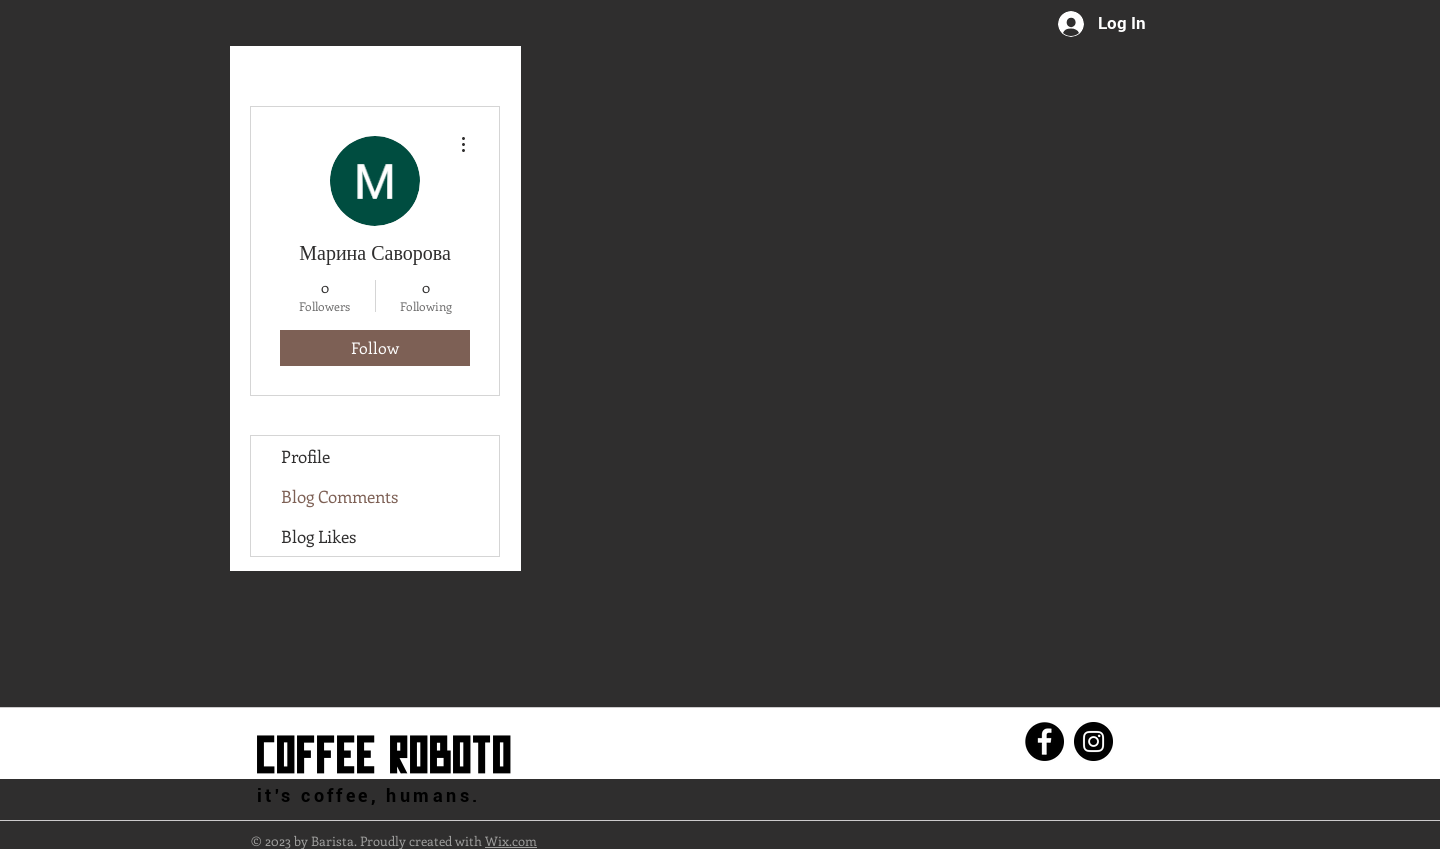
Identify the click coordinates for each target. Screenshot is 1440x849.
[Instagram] (1093, 741)
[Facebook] (1044, 741)
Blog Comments (339, 496)
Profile (305, 456)
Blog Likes (318, 536)
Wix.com (511, 840)
